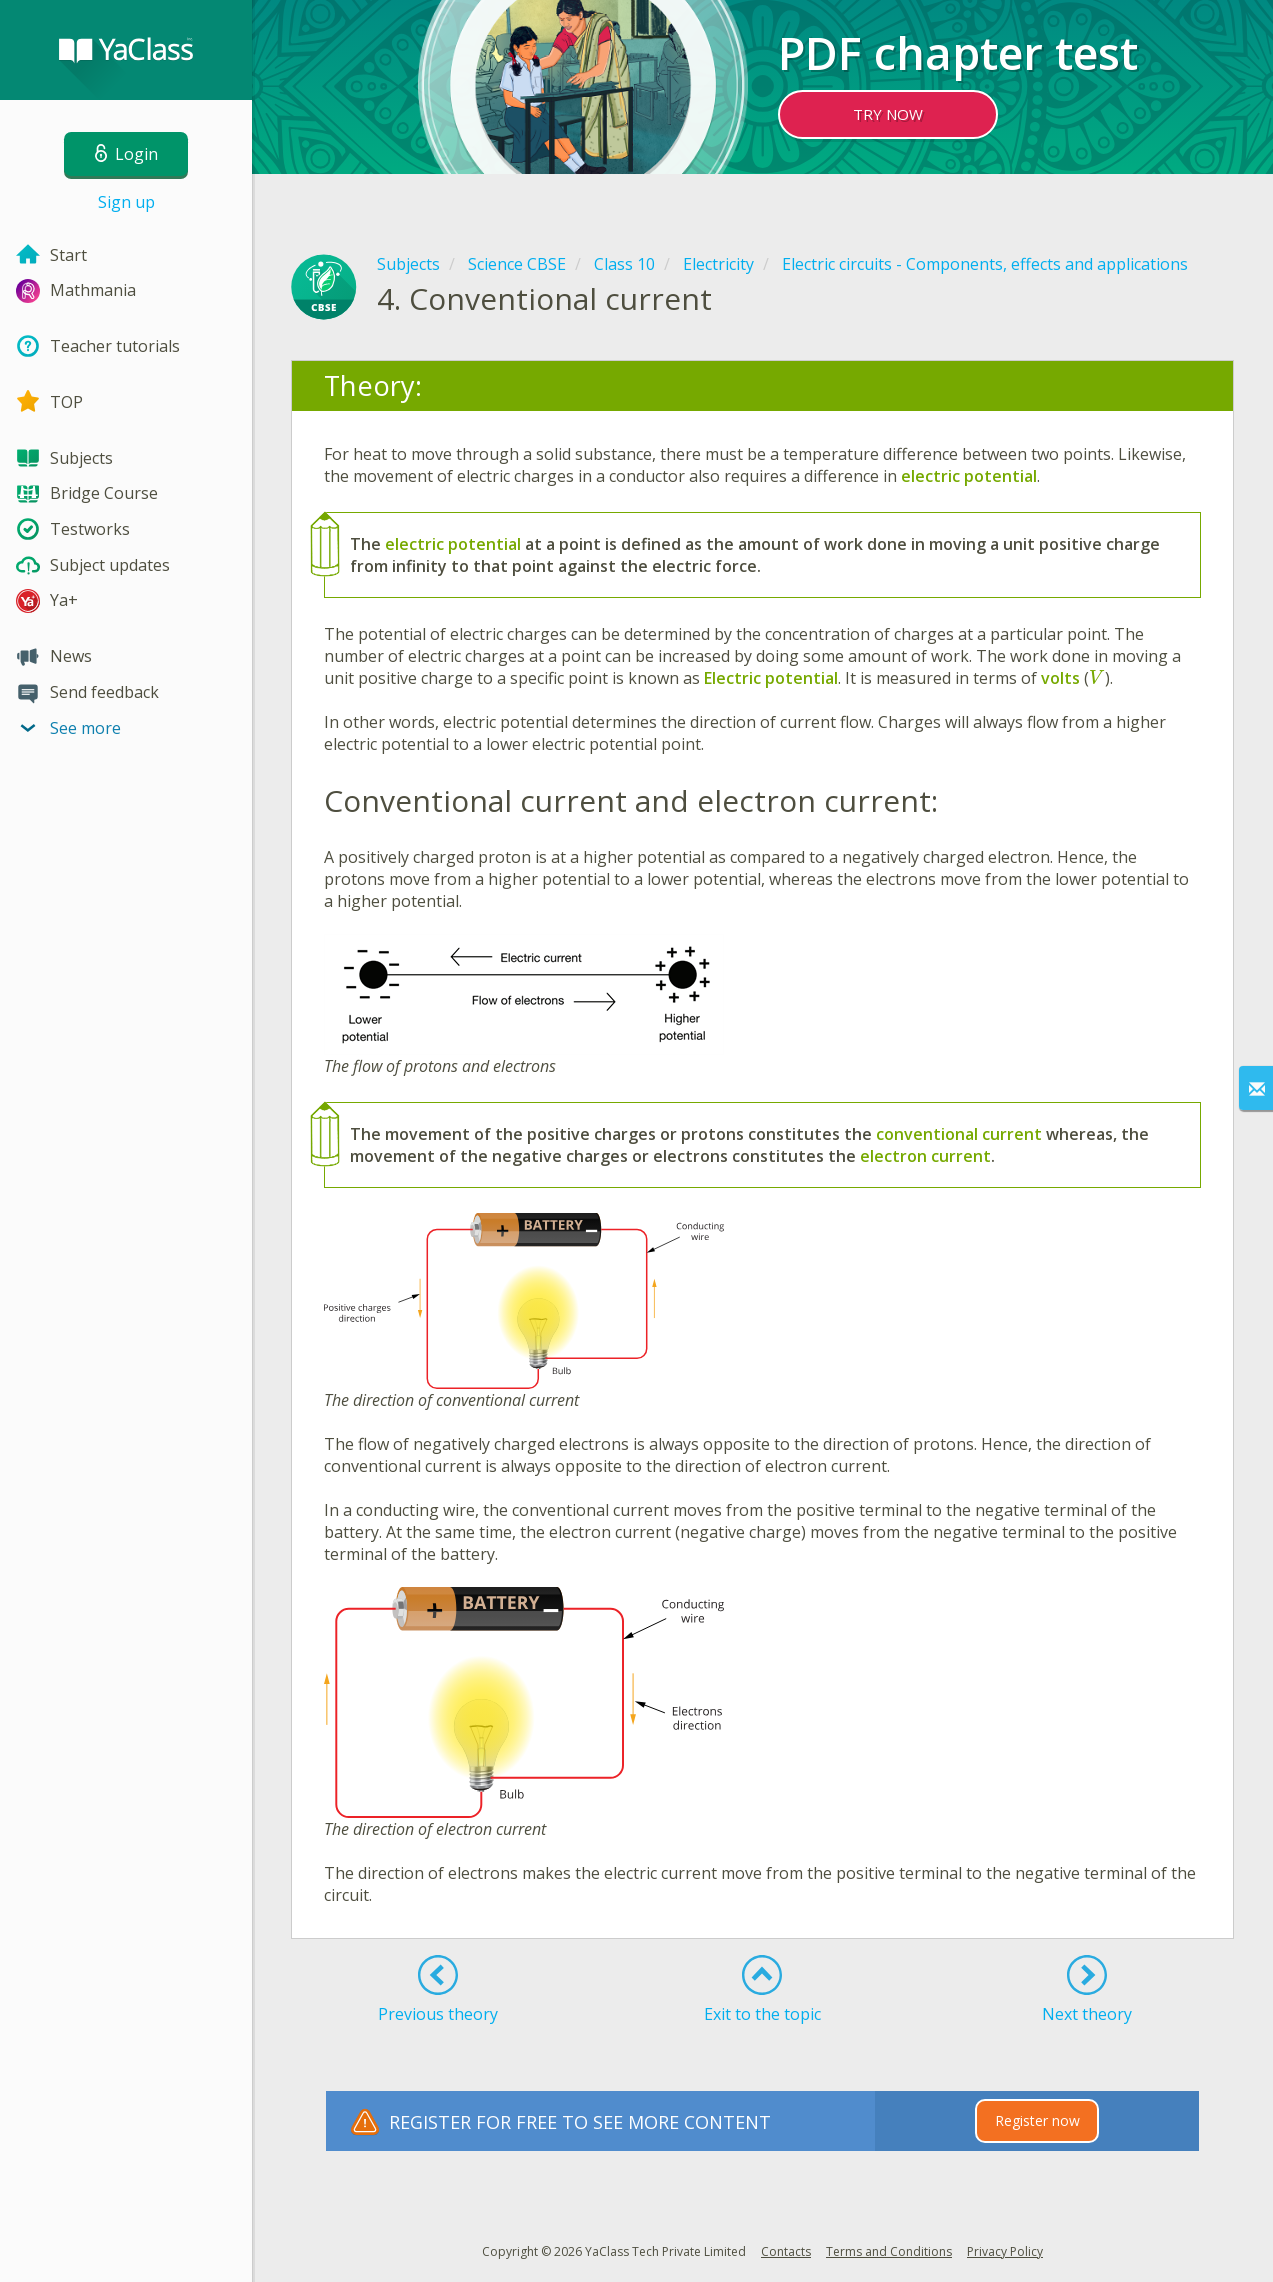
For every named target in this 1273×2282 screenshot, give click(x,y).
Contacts (786, 2251)
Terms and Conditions (889, 2251)
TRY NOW (888, 114)
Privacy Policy (1005, 2251)
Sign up (126, 202)
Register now (1037, 2120)
